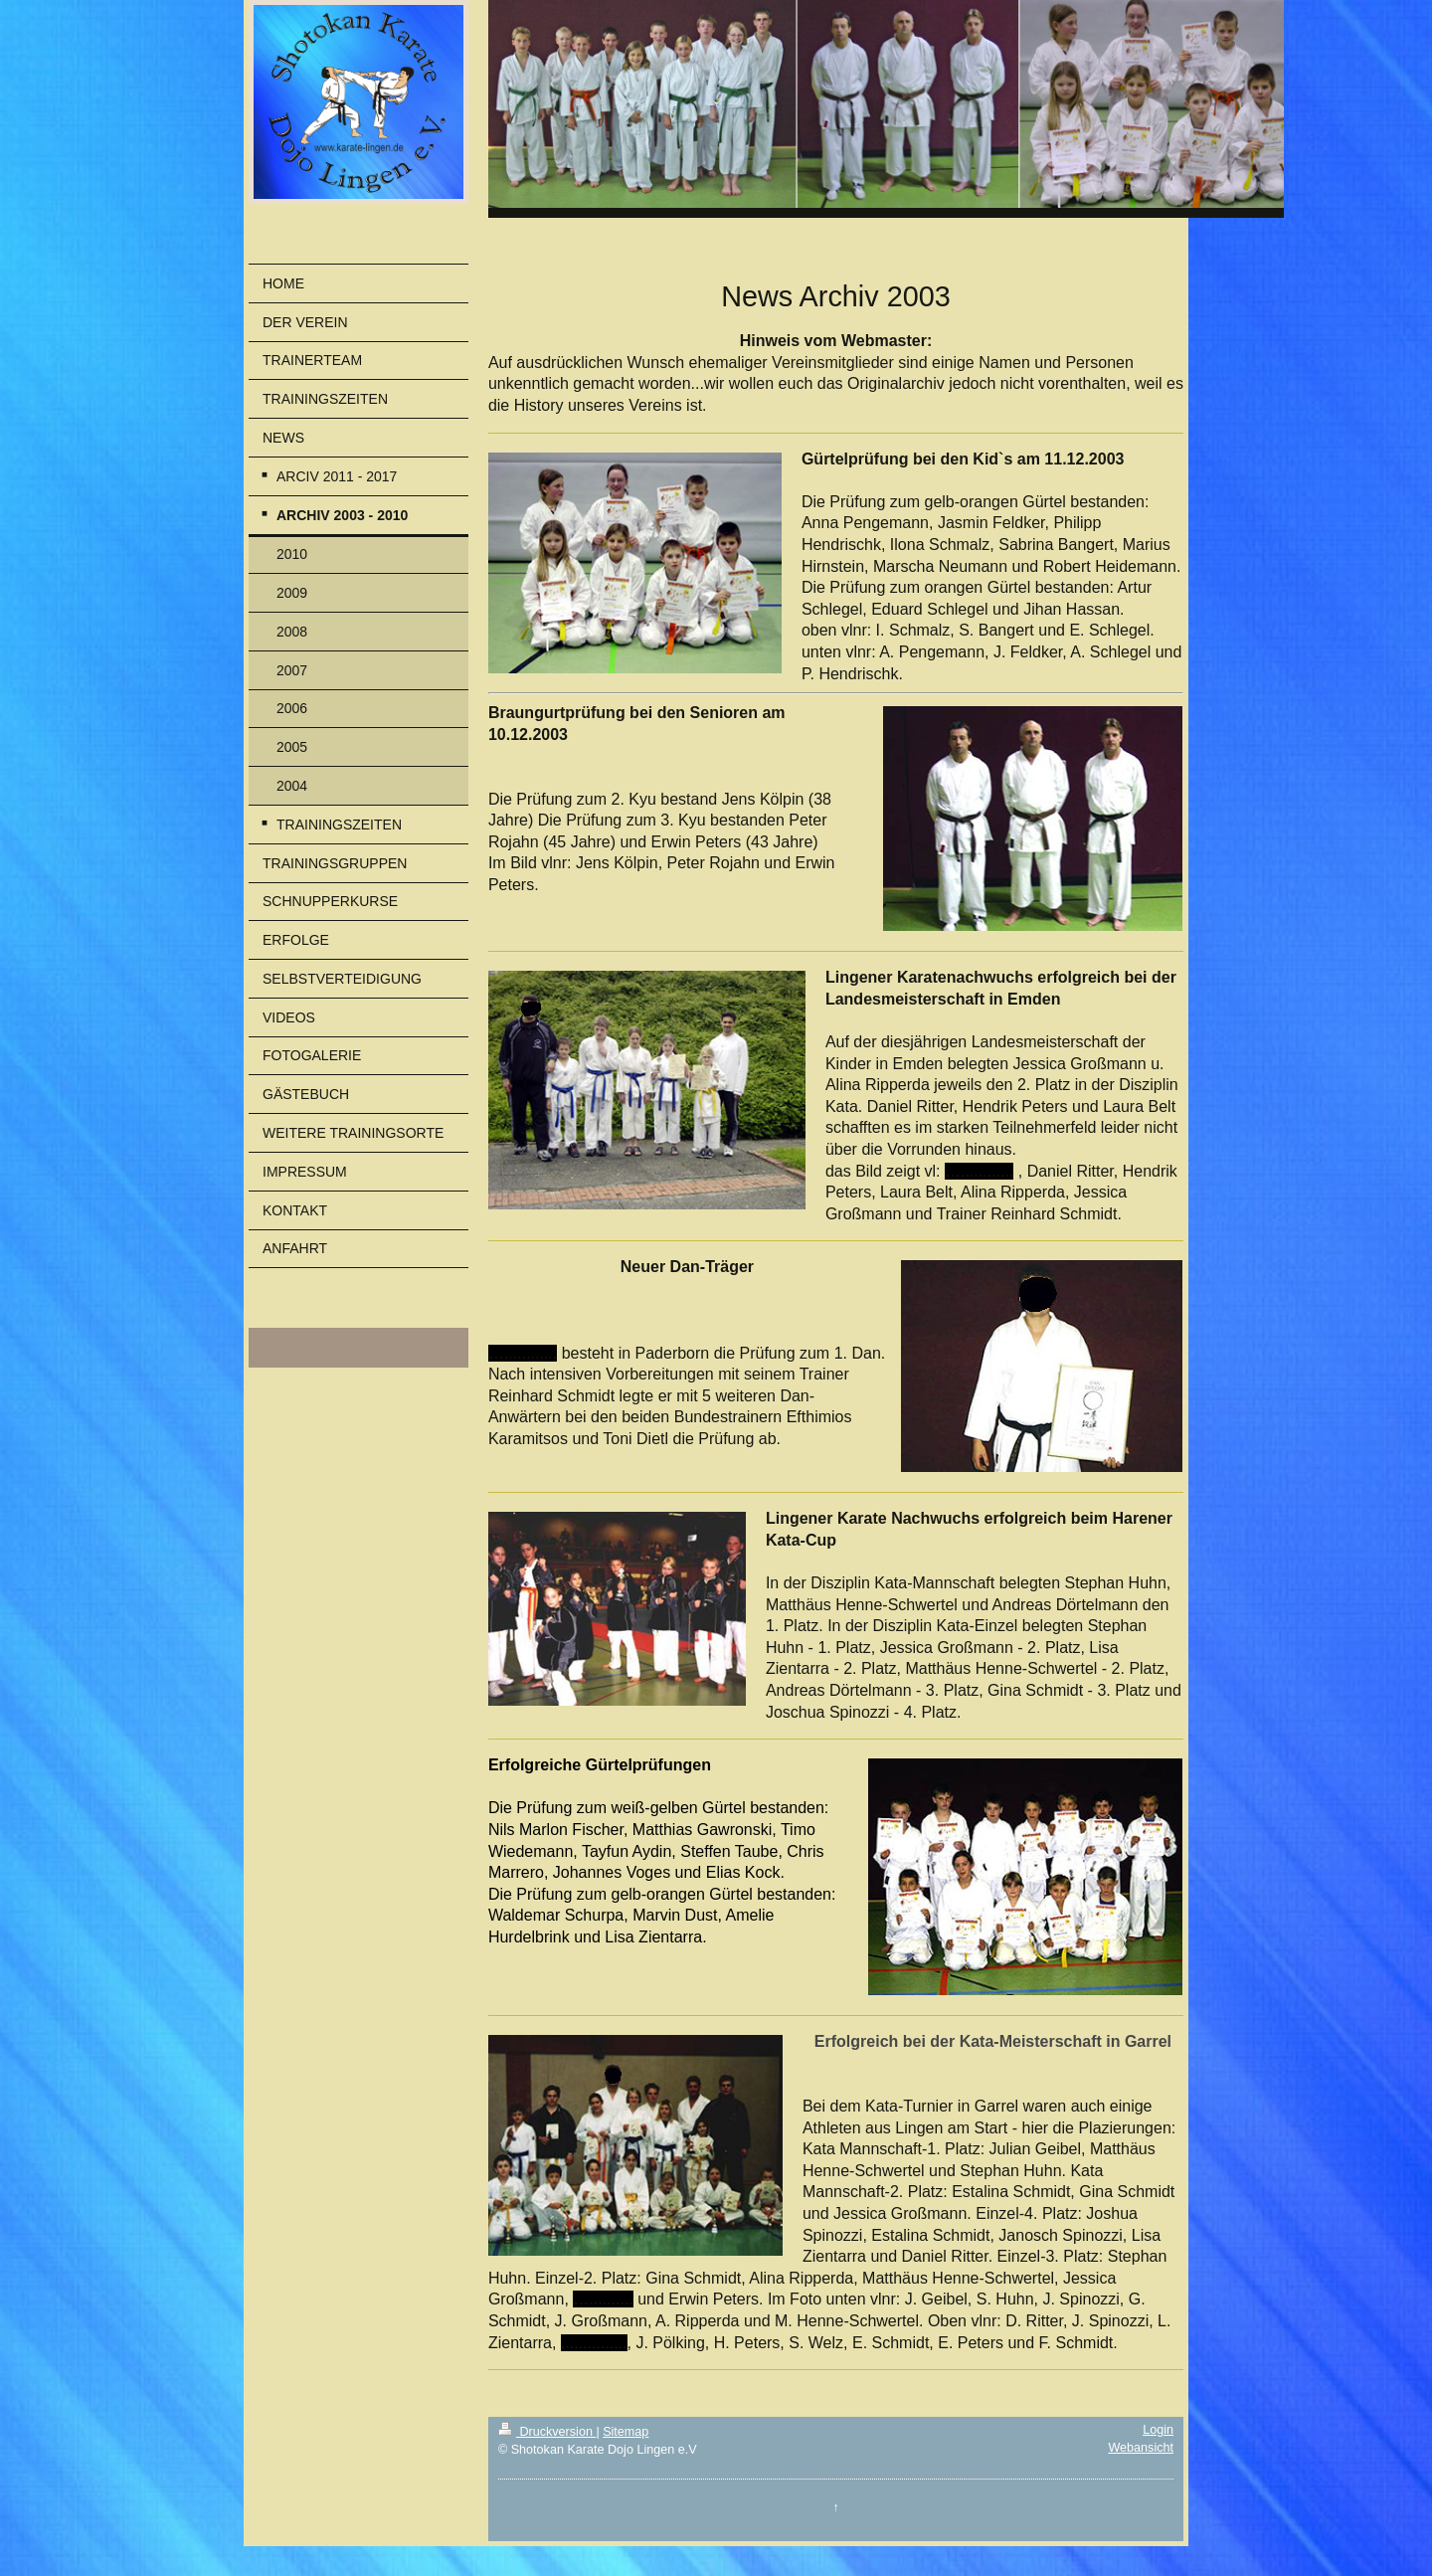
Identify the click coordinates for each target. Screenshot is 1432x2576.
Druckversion (547, 2432)
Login (1158, 2430)
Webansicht (1140, 2448)
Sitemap (625, 2432)
